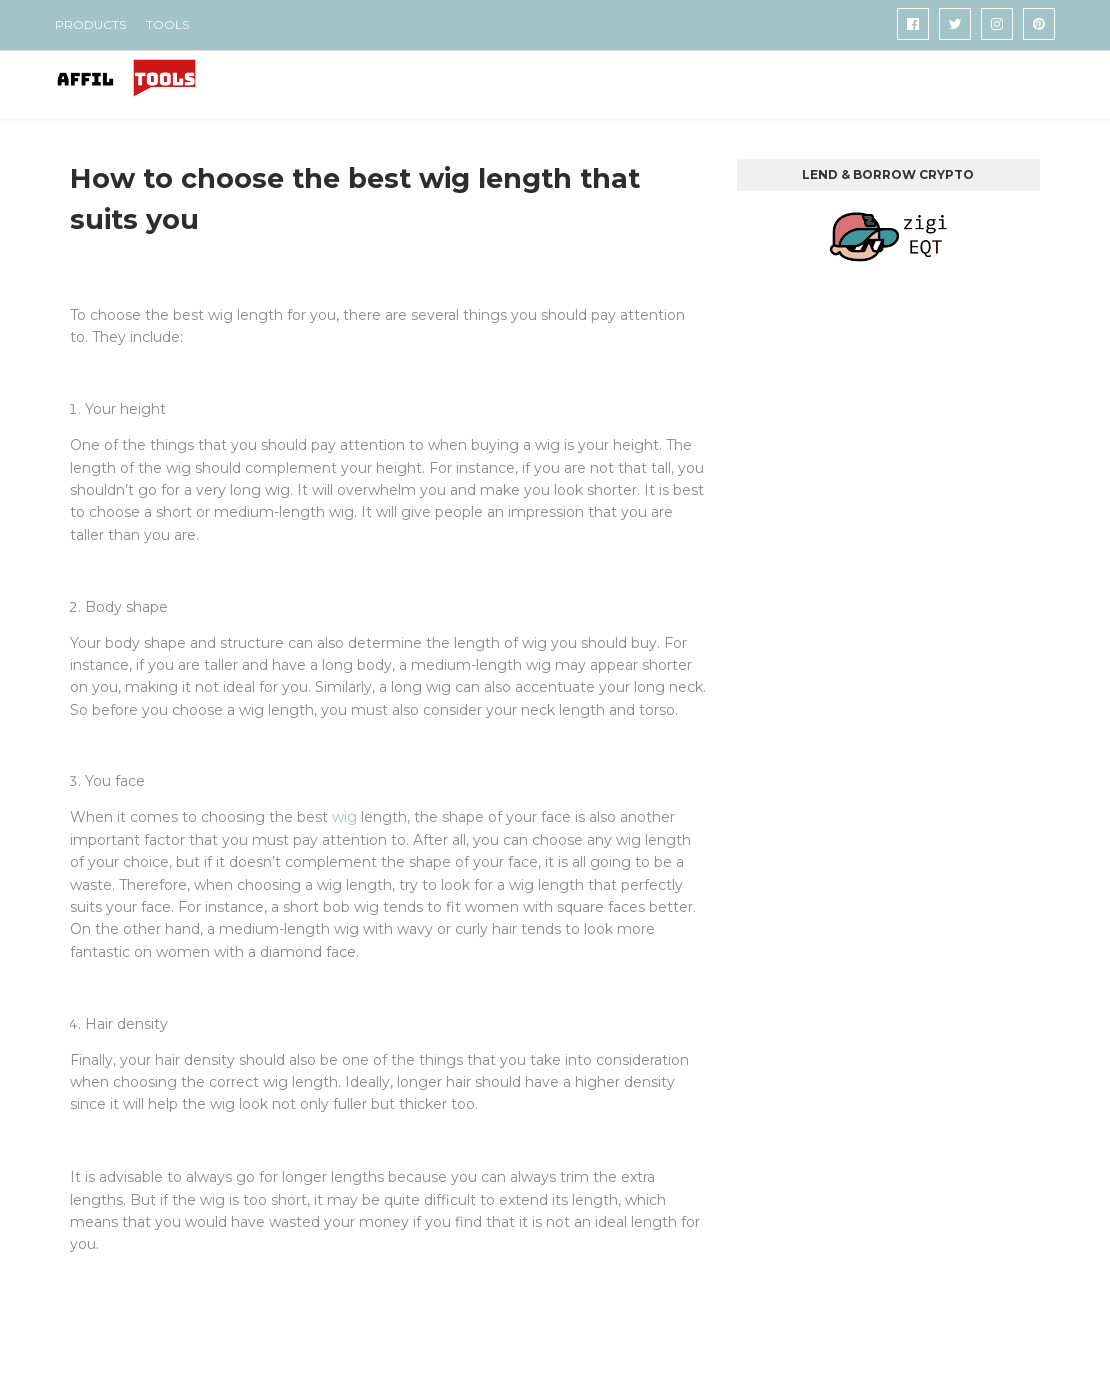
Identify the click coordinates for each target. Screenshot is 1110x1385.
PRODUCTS (90, 24)
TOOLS (167, 24)
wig (344, 817)
